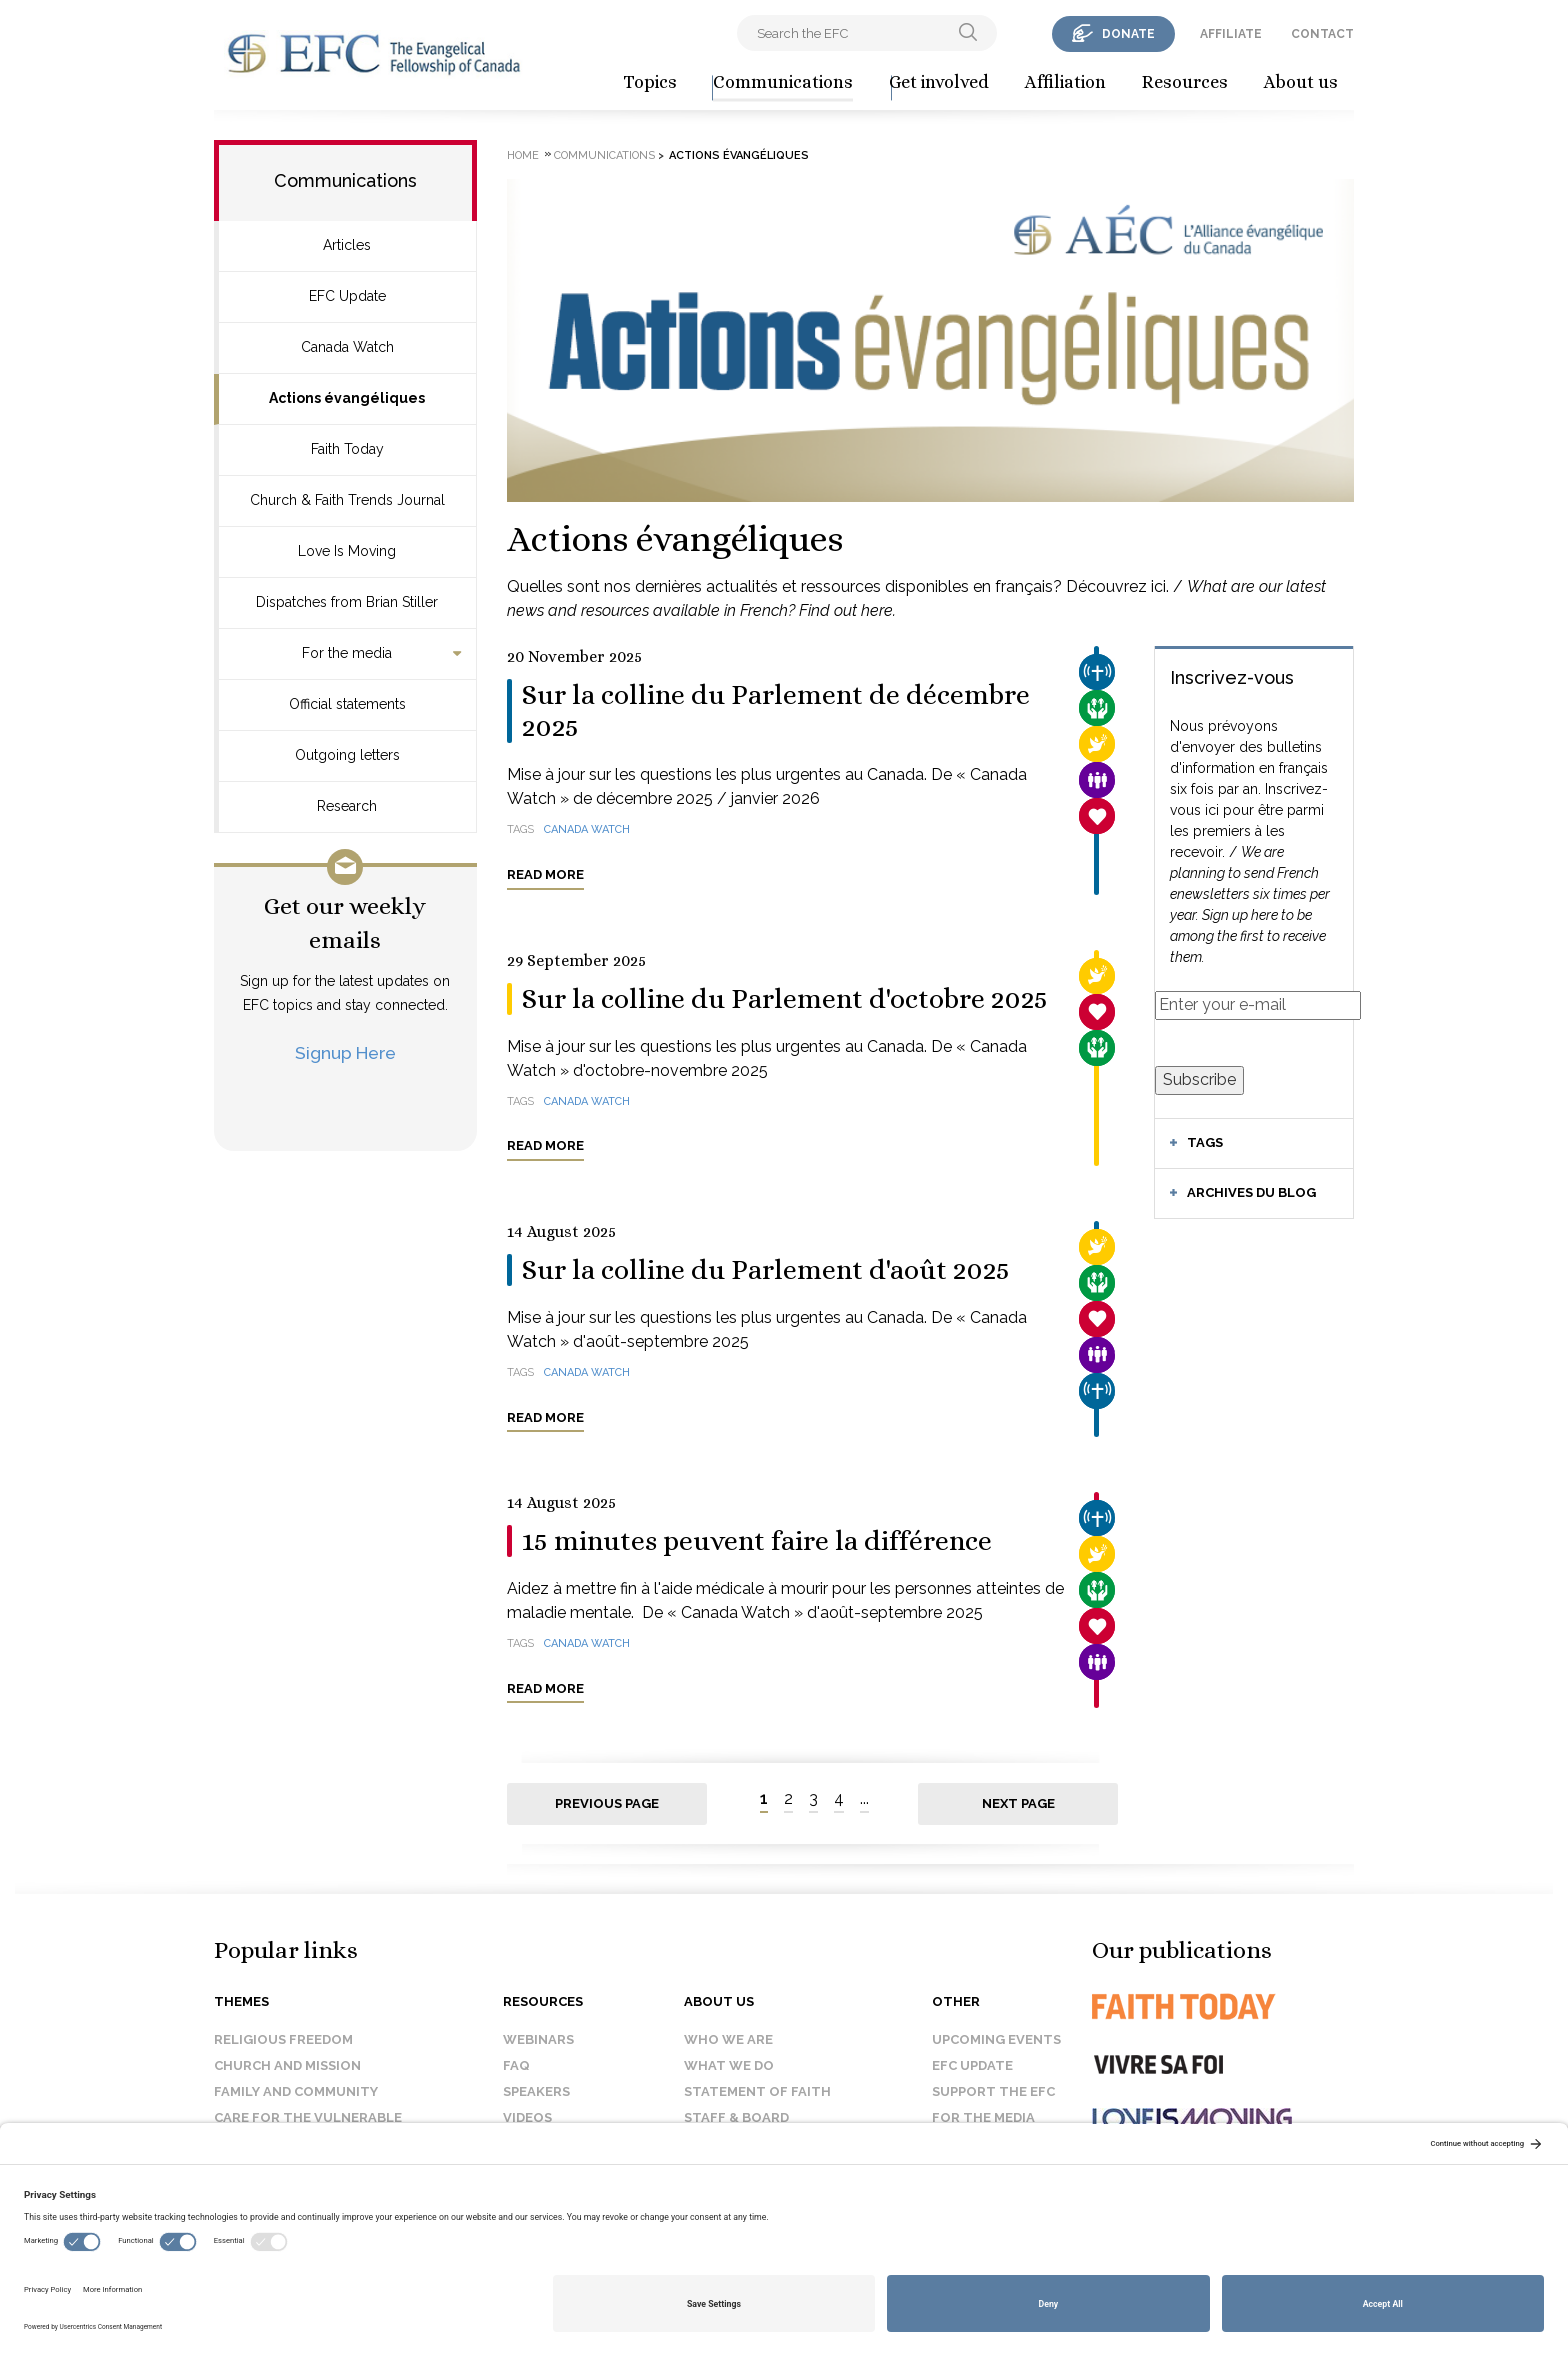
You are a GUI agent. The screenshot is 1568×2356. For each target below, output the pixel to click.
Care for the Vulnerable (308, 2117)
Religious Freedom (283, 2039)
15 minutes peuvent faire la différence (757, 1541)
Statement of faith (757, 2091)
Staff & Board (736, 2117)
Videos (527, 2117)
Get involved (939, 82)
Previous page (607, 1803)
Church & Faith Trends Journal (347, 500)
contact (1322, 34)
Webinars (538, 2039)
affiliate (1231, 34)
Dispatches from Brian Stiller (347, 602)
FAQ (516, 2065)
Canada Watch (347, 347)
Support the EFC (993, 2091)
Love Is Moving (347, 551)
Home (523, 155)
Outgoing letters (347, 755)
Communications (783, 82)
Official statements (347, 704)
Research (347, 806)
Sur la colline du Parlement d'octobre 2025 (785, 999)
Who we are (728, 2039)
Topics (650, 82)
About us (1301, 82)
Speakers (536, 2091)
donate (1128, 34)
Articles (347, 245)
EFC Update (347, 296)
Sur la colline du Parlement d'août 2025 (766, 1270)
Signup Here (345, 1052)
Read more (545, 874)
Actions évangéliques (347, 398)
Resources (1185, 82)
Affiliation (1065, 82)
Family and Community (296, 2091)
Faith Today (347, 449)
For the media (347, 653)
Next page (1018, 1803)
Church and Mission (287, 2065)
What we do (729, 2065)
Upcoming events (996, 2039)
